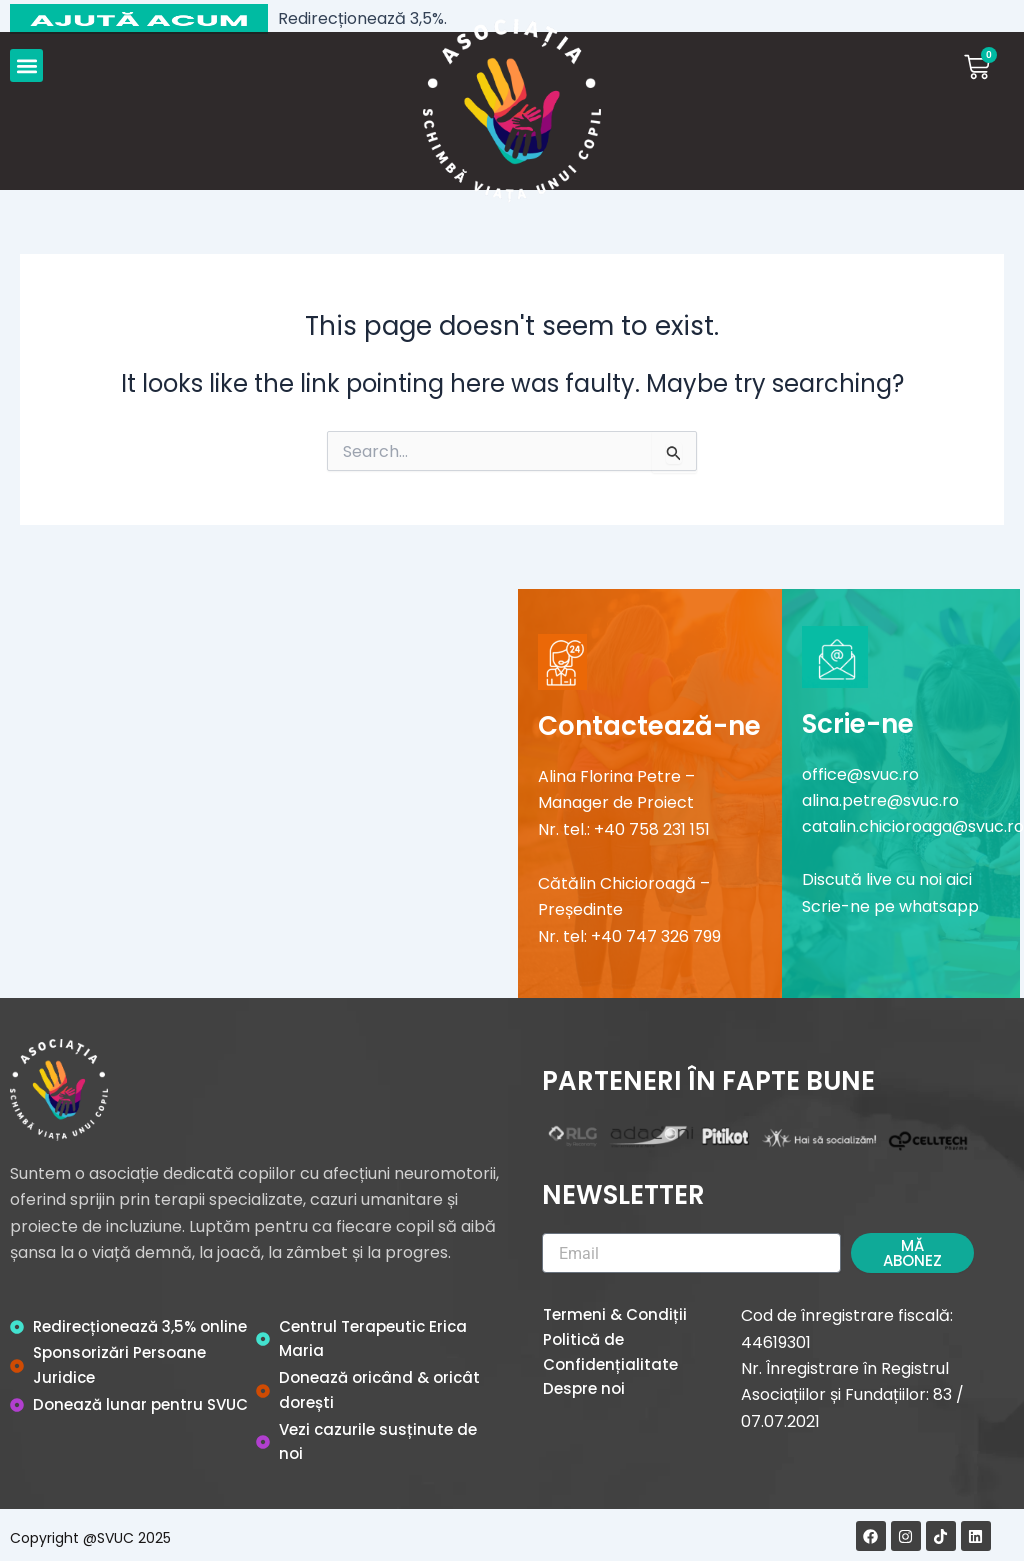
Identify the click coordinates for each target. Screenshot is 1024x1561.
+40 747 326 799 (656, 936)
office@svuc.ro (860, 774)
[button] (26, 65)
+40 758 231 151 (652, 829)
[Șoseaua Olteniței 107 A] (259, 788)
